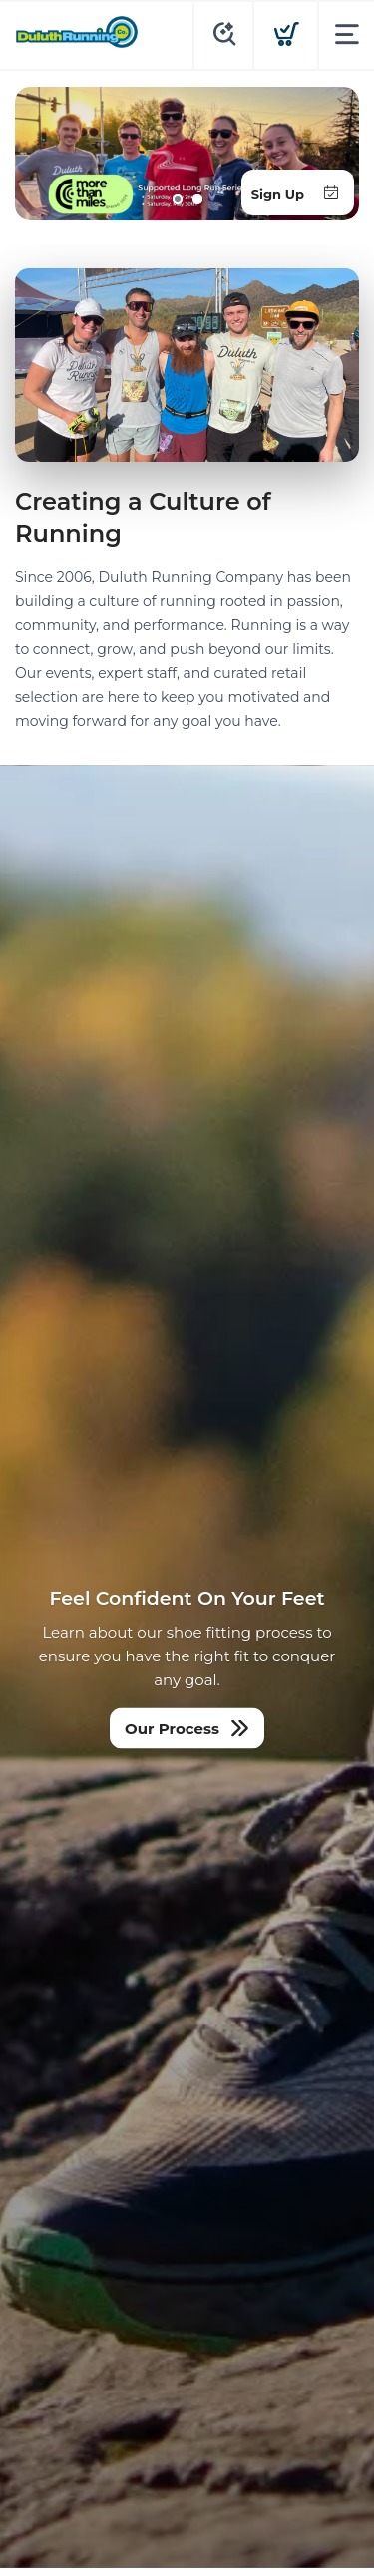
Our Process (172, 1728)
